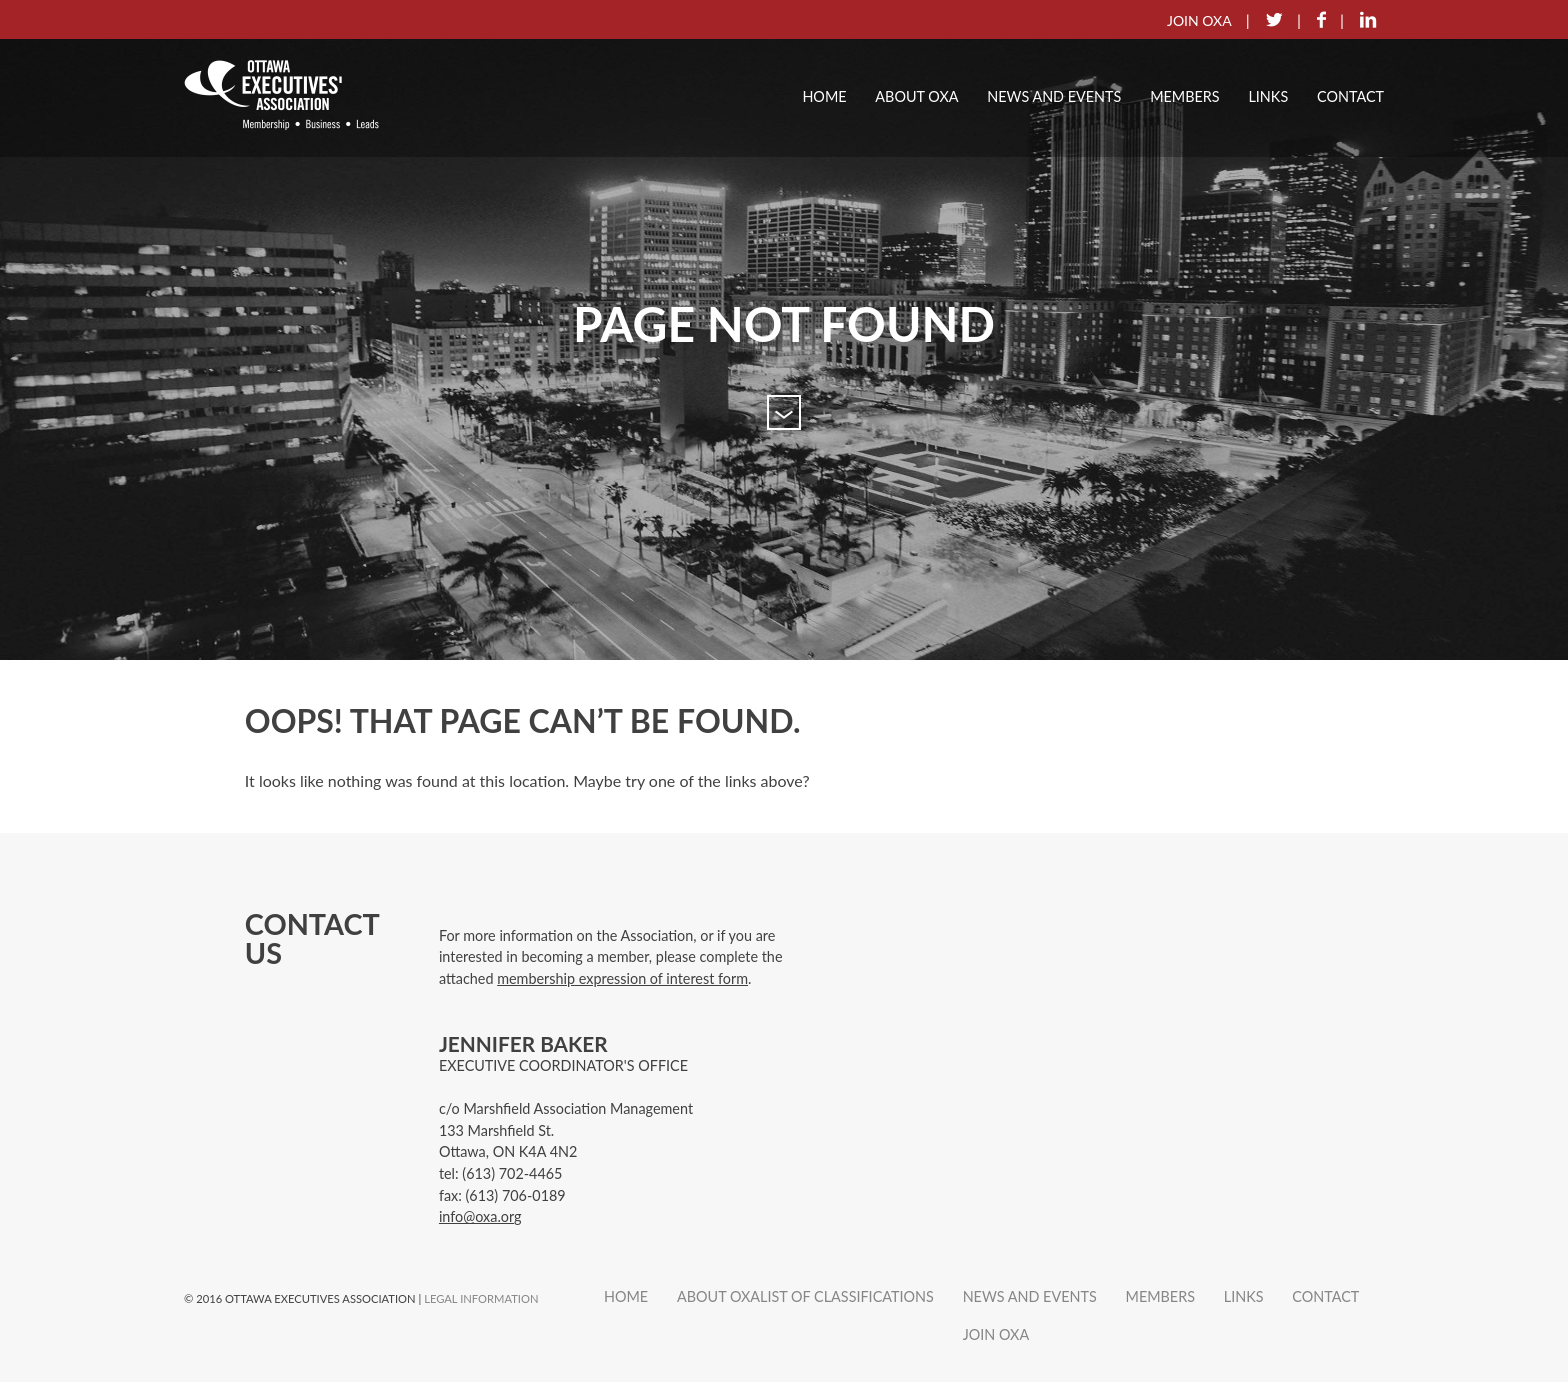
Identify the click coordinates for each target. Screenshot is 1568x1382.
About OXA (916, 96)
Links (1268, 96)
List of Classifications (847, 1296)
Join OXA (996, 1334)
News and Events (1054, 96)
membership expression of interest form (622, 978)
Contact (1350, 96)
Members (1184, 96)
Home (824, 96)
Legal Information (481, 1298)
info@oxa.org (480, 1216)
